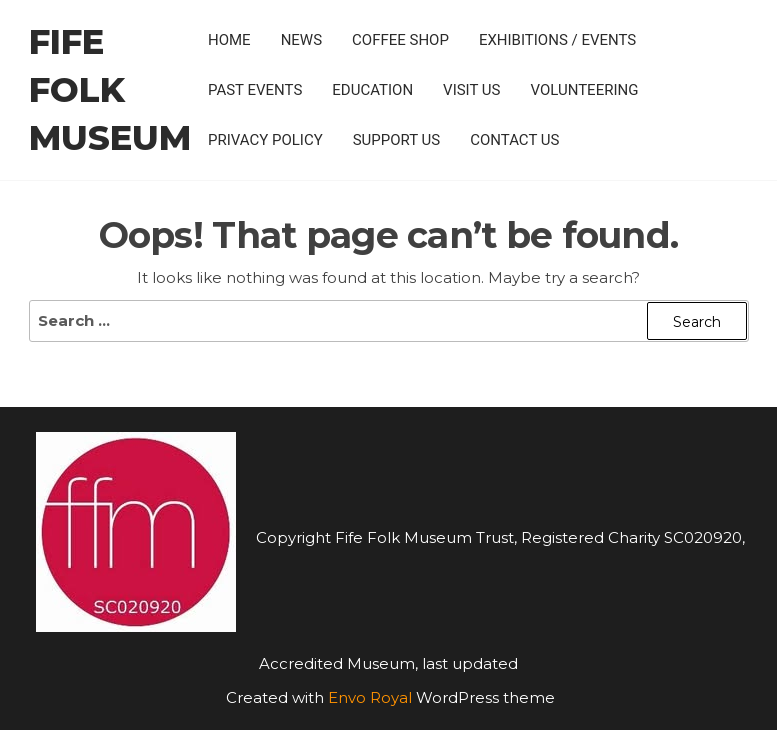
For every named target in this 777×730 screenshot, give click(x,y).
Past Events (255, 90)
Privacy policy (265, 140)
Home (229, 40)
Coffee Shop (400, 40)
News (301, 40)
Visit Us (471, 90)
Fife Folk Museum (110, 90)
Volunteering (585, 90)
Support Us (397, 140)
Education (372, 90)
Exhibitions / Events (557, 40)
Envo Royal (370, 697)
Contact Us (514, 140)
